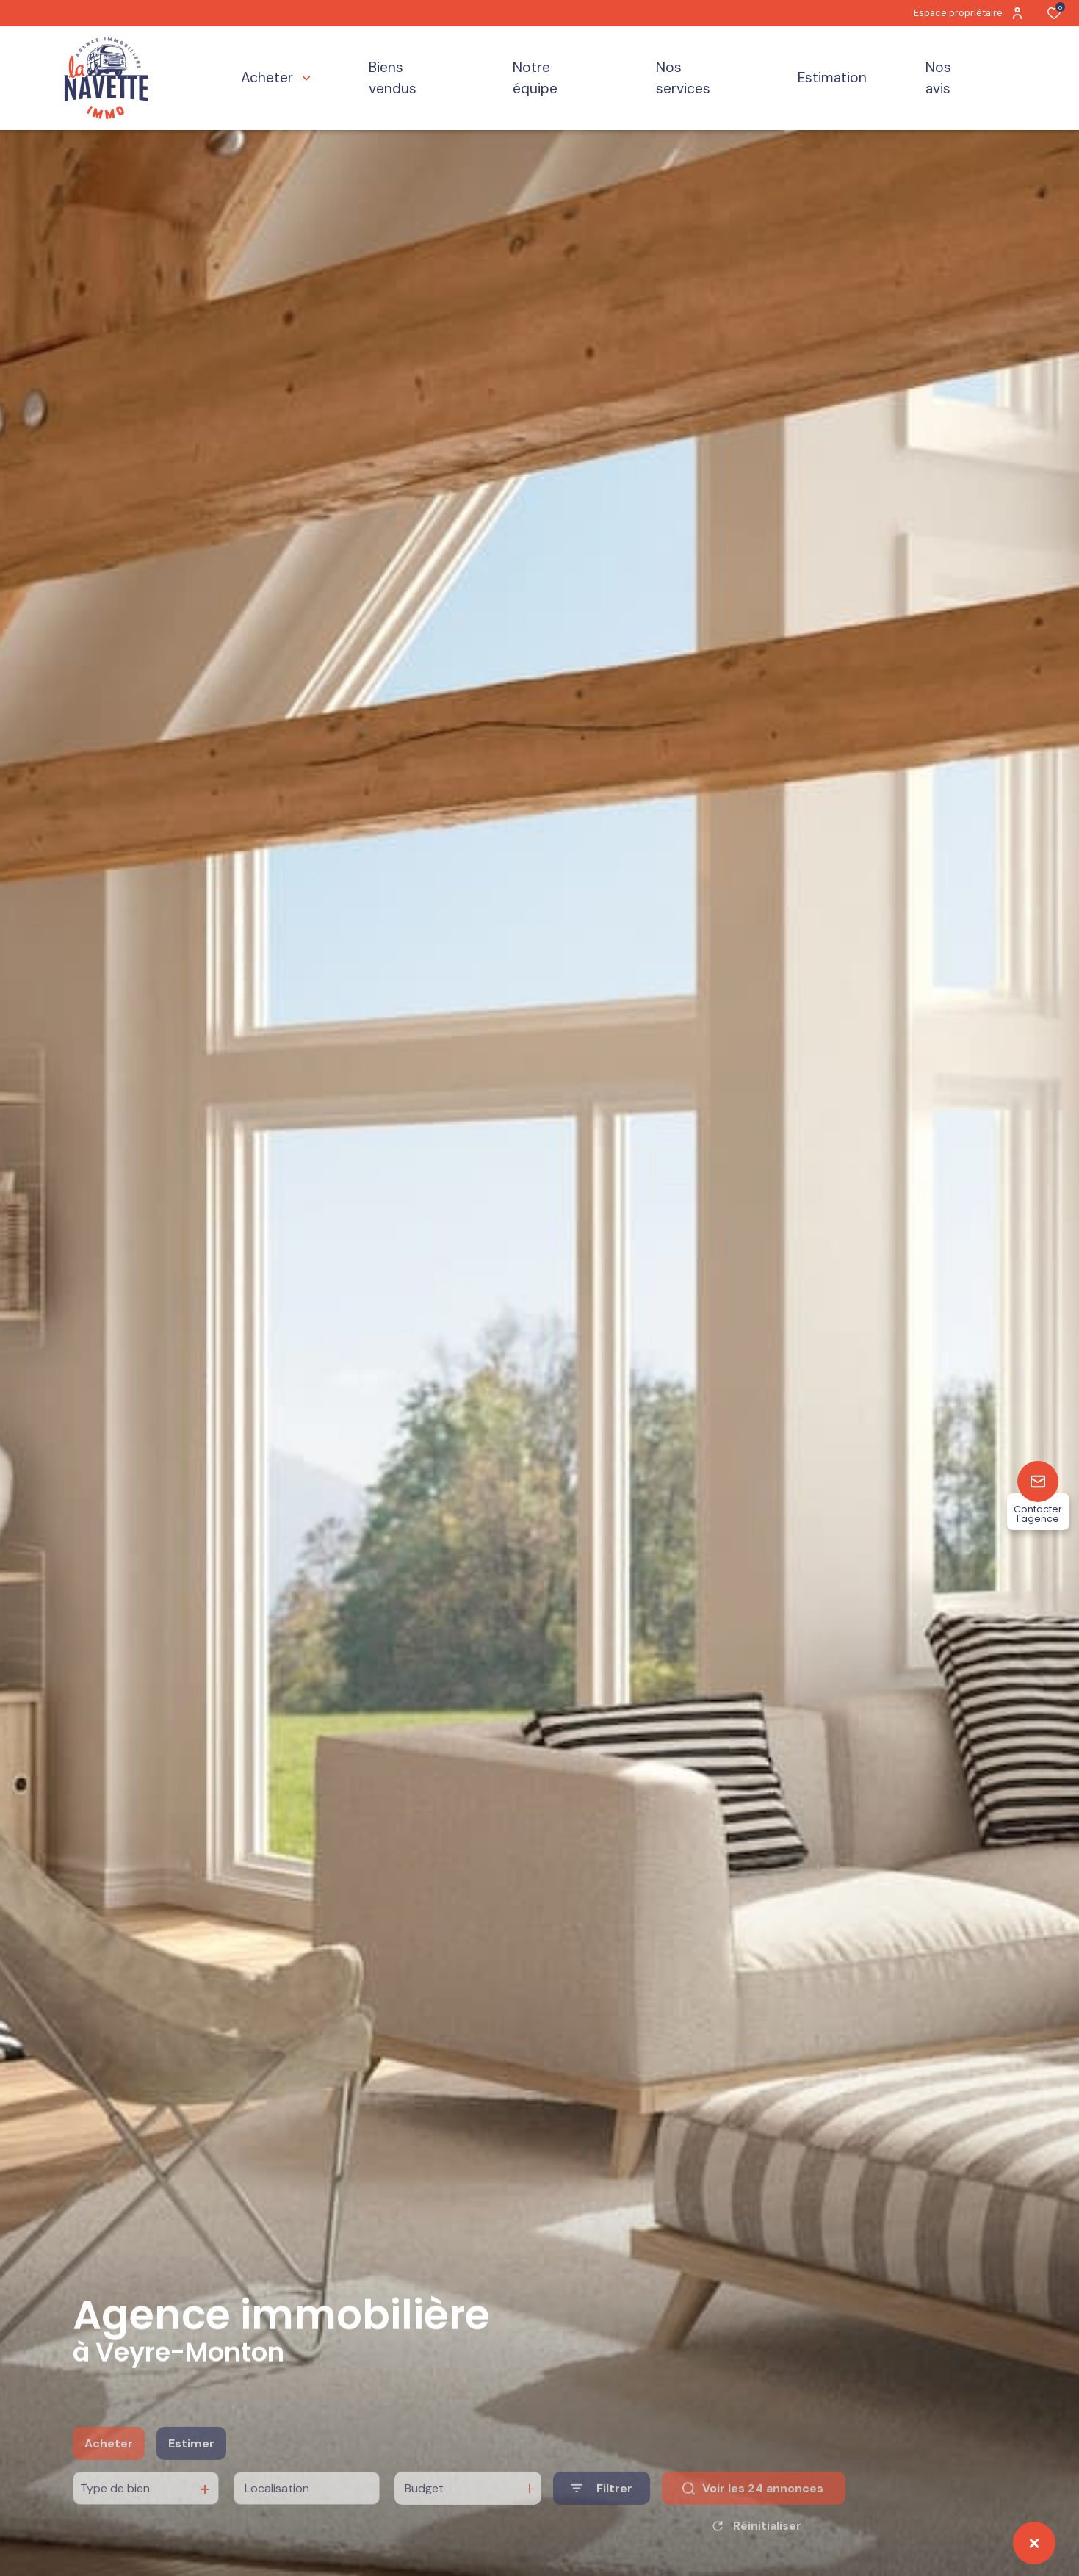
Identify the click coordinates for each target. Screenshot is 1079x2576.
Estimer (191, 2467)
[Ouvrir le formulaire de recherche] (601, 2512)
